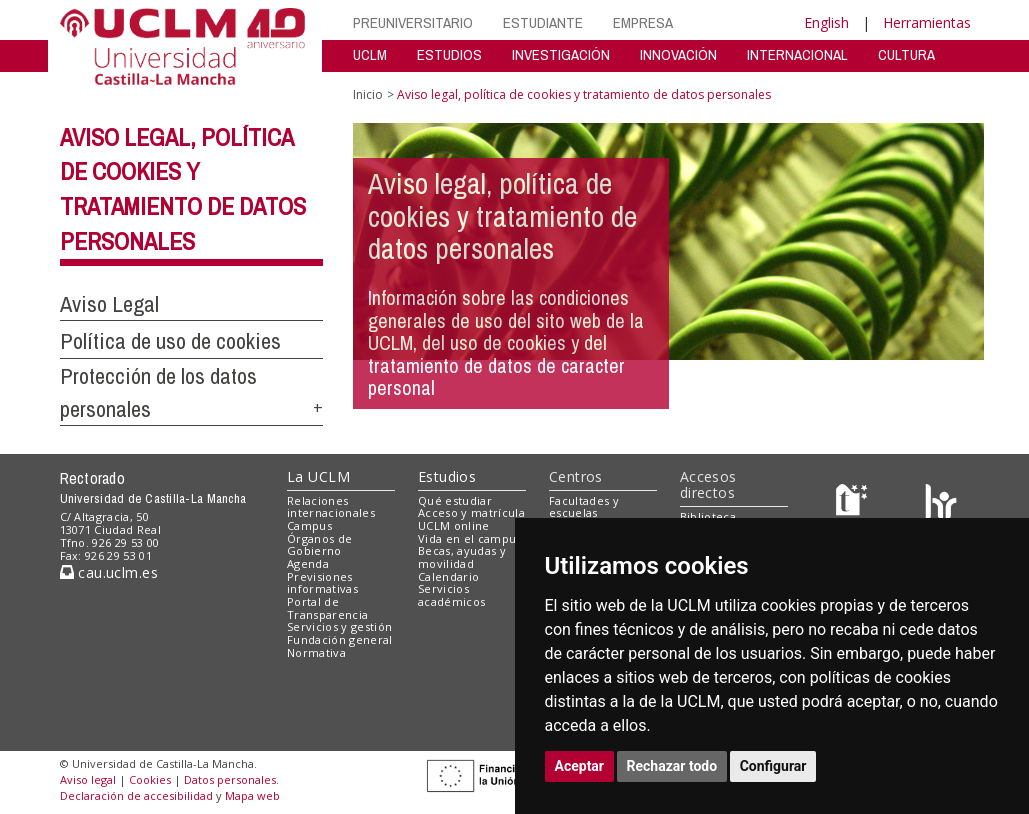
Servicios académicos (451, 595)
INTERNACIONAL (797, 54)
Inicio (368, 94)
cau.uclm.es (109, 572)
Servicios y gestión (339, 626)
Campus (309, 525)
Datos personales (230, 779)
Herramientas (927, 22)
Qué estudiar (455, 500)
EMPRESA (643, 22)
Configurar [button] (773, 766)
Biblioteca (708, 516)
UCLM (370, 54)
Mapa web (252, 795)
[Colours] (940, 504)
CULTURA (906, 54)
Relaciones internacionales (331, 507)
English (826, 22)
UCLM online (454, 525)
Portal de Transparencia (327, 608)
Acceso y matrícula (471, 512)
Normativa (316, 652)
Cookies (150, 779)
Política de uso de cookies (170, 341)
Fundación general (340, 639)
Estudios (447, 476)
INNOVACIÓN (678, 54)
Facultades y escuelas (584, 507)
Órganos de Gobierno (319, 545)
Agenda (308, 563)
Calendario (448, 576)
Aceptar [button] (580, 766)
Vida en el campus (470, 538)
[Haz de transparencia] (854, 504)
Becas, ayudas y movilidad (462, 557)
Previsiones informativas (322, 583)
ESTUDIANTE (543, 22)
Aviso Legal (109, 304)
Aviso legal (88, 779)
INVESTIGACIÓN (561, 54)
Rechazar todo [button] (672, 766)
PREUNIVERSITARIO (413, 22)
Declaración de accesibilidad (136, 795)
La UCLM (318, 476)
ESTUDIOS (449, 54)
